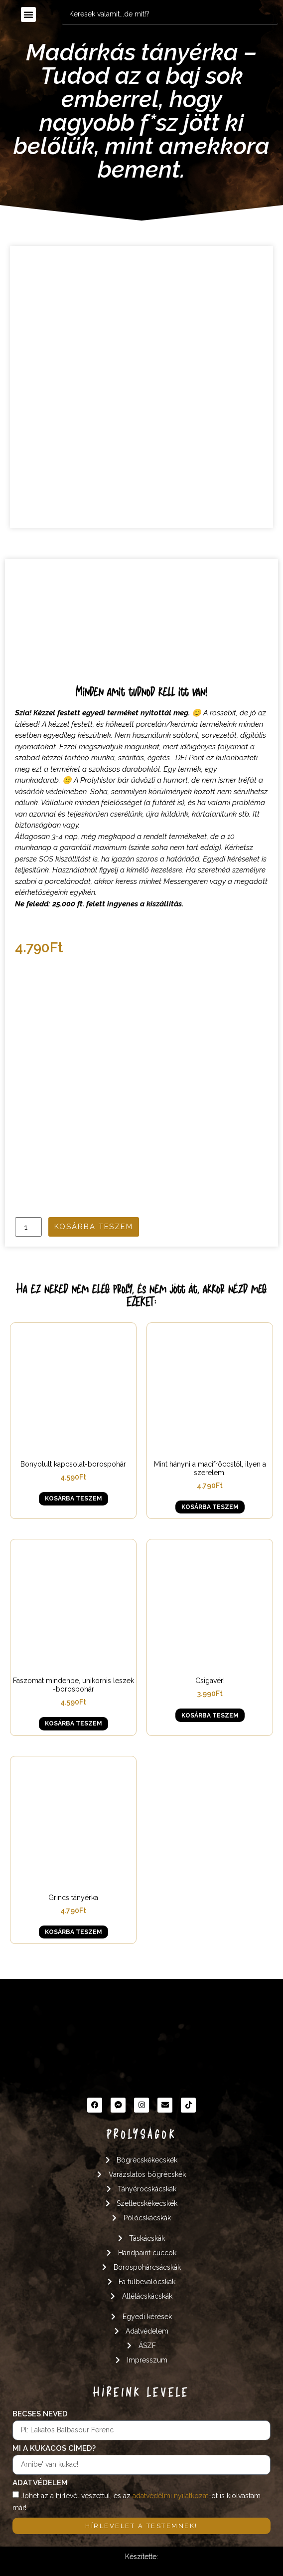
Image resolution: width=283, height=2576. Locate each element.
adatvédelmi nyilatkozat (170, 2496)
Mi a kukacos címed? (54, 2449)
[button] (28, 14)
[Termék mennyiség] (28, 1227)
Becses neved (40, 2414)
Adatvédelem (40, 2483)
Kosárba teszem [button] (73, 1498)
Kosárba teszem (93, 1226)
